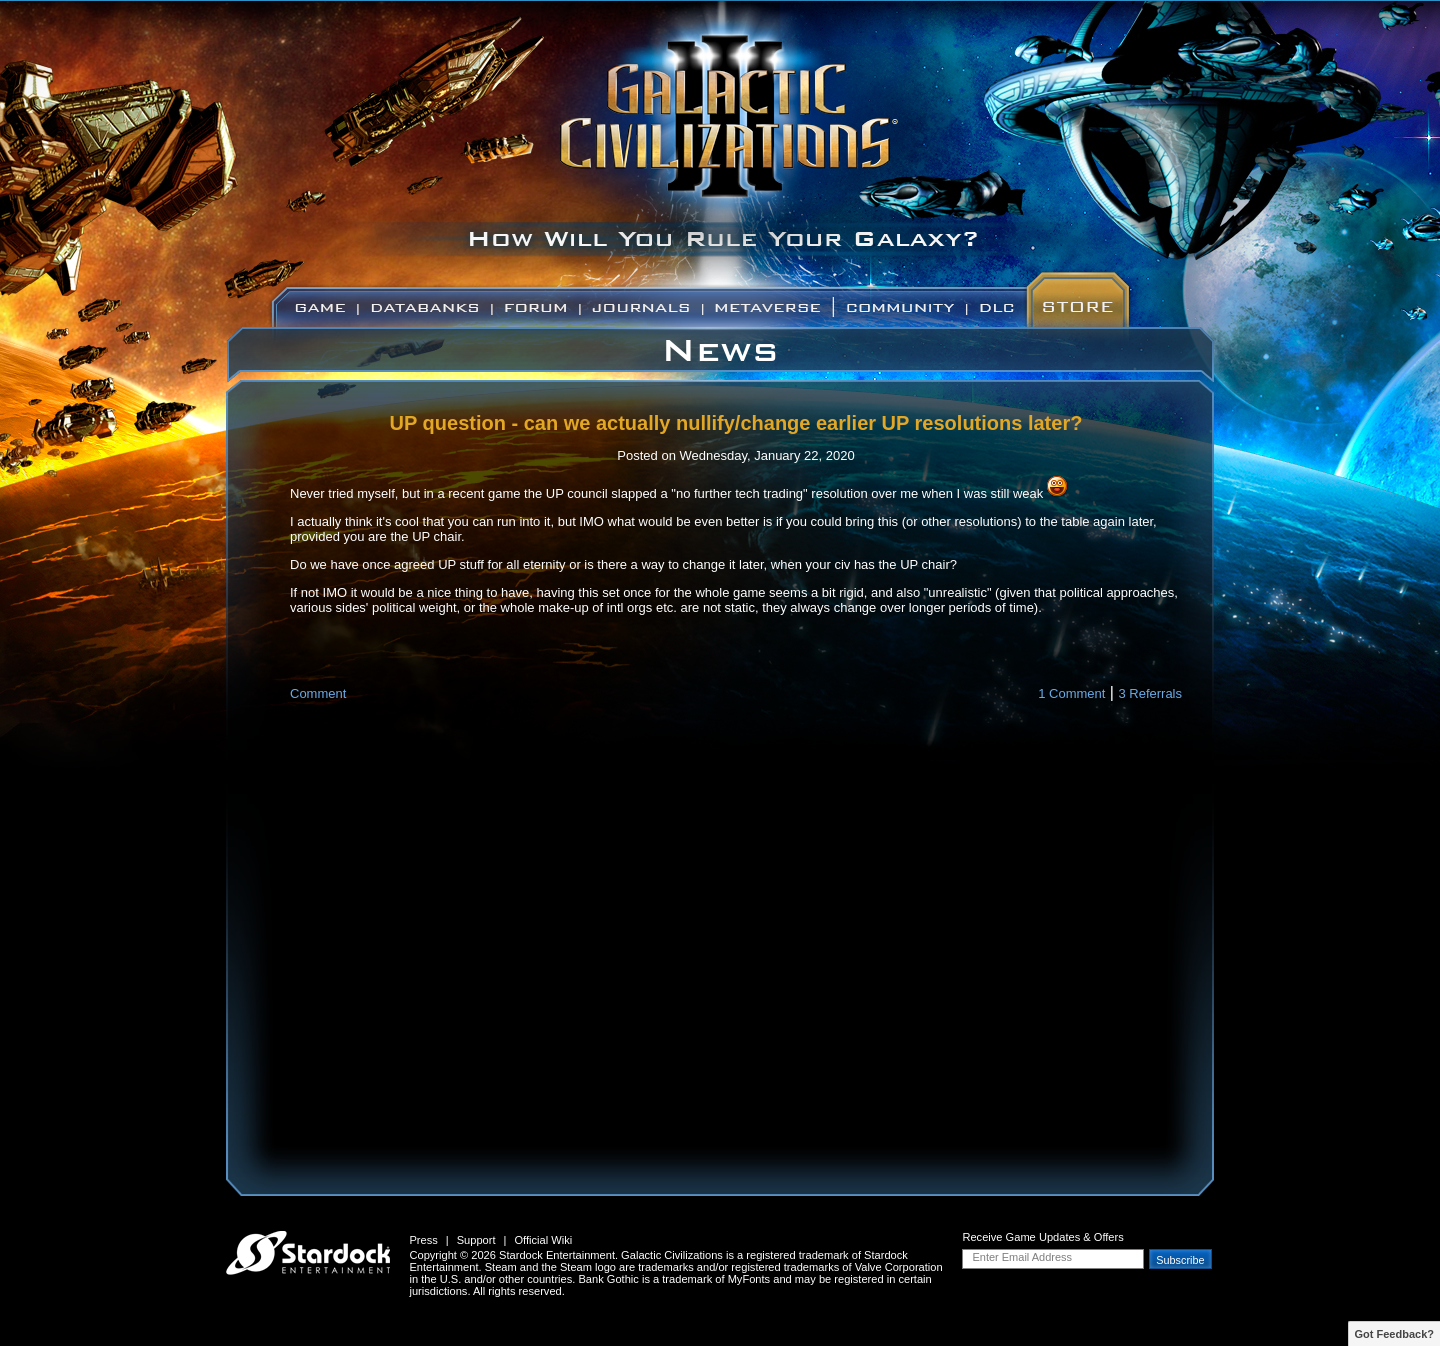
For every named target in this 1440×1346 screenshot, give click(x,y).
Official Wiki (543, 1240)
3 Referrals (1150, 693)
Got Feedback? (1394, 1334)
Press (423, 1240)
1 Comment (1071, 693)
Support (476, 1240)
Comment (318, 693)
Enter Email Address (1022, 1257)
